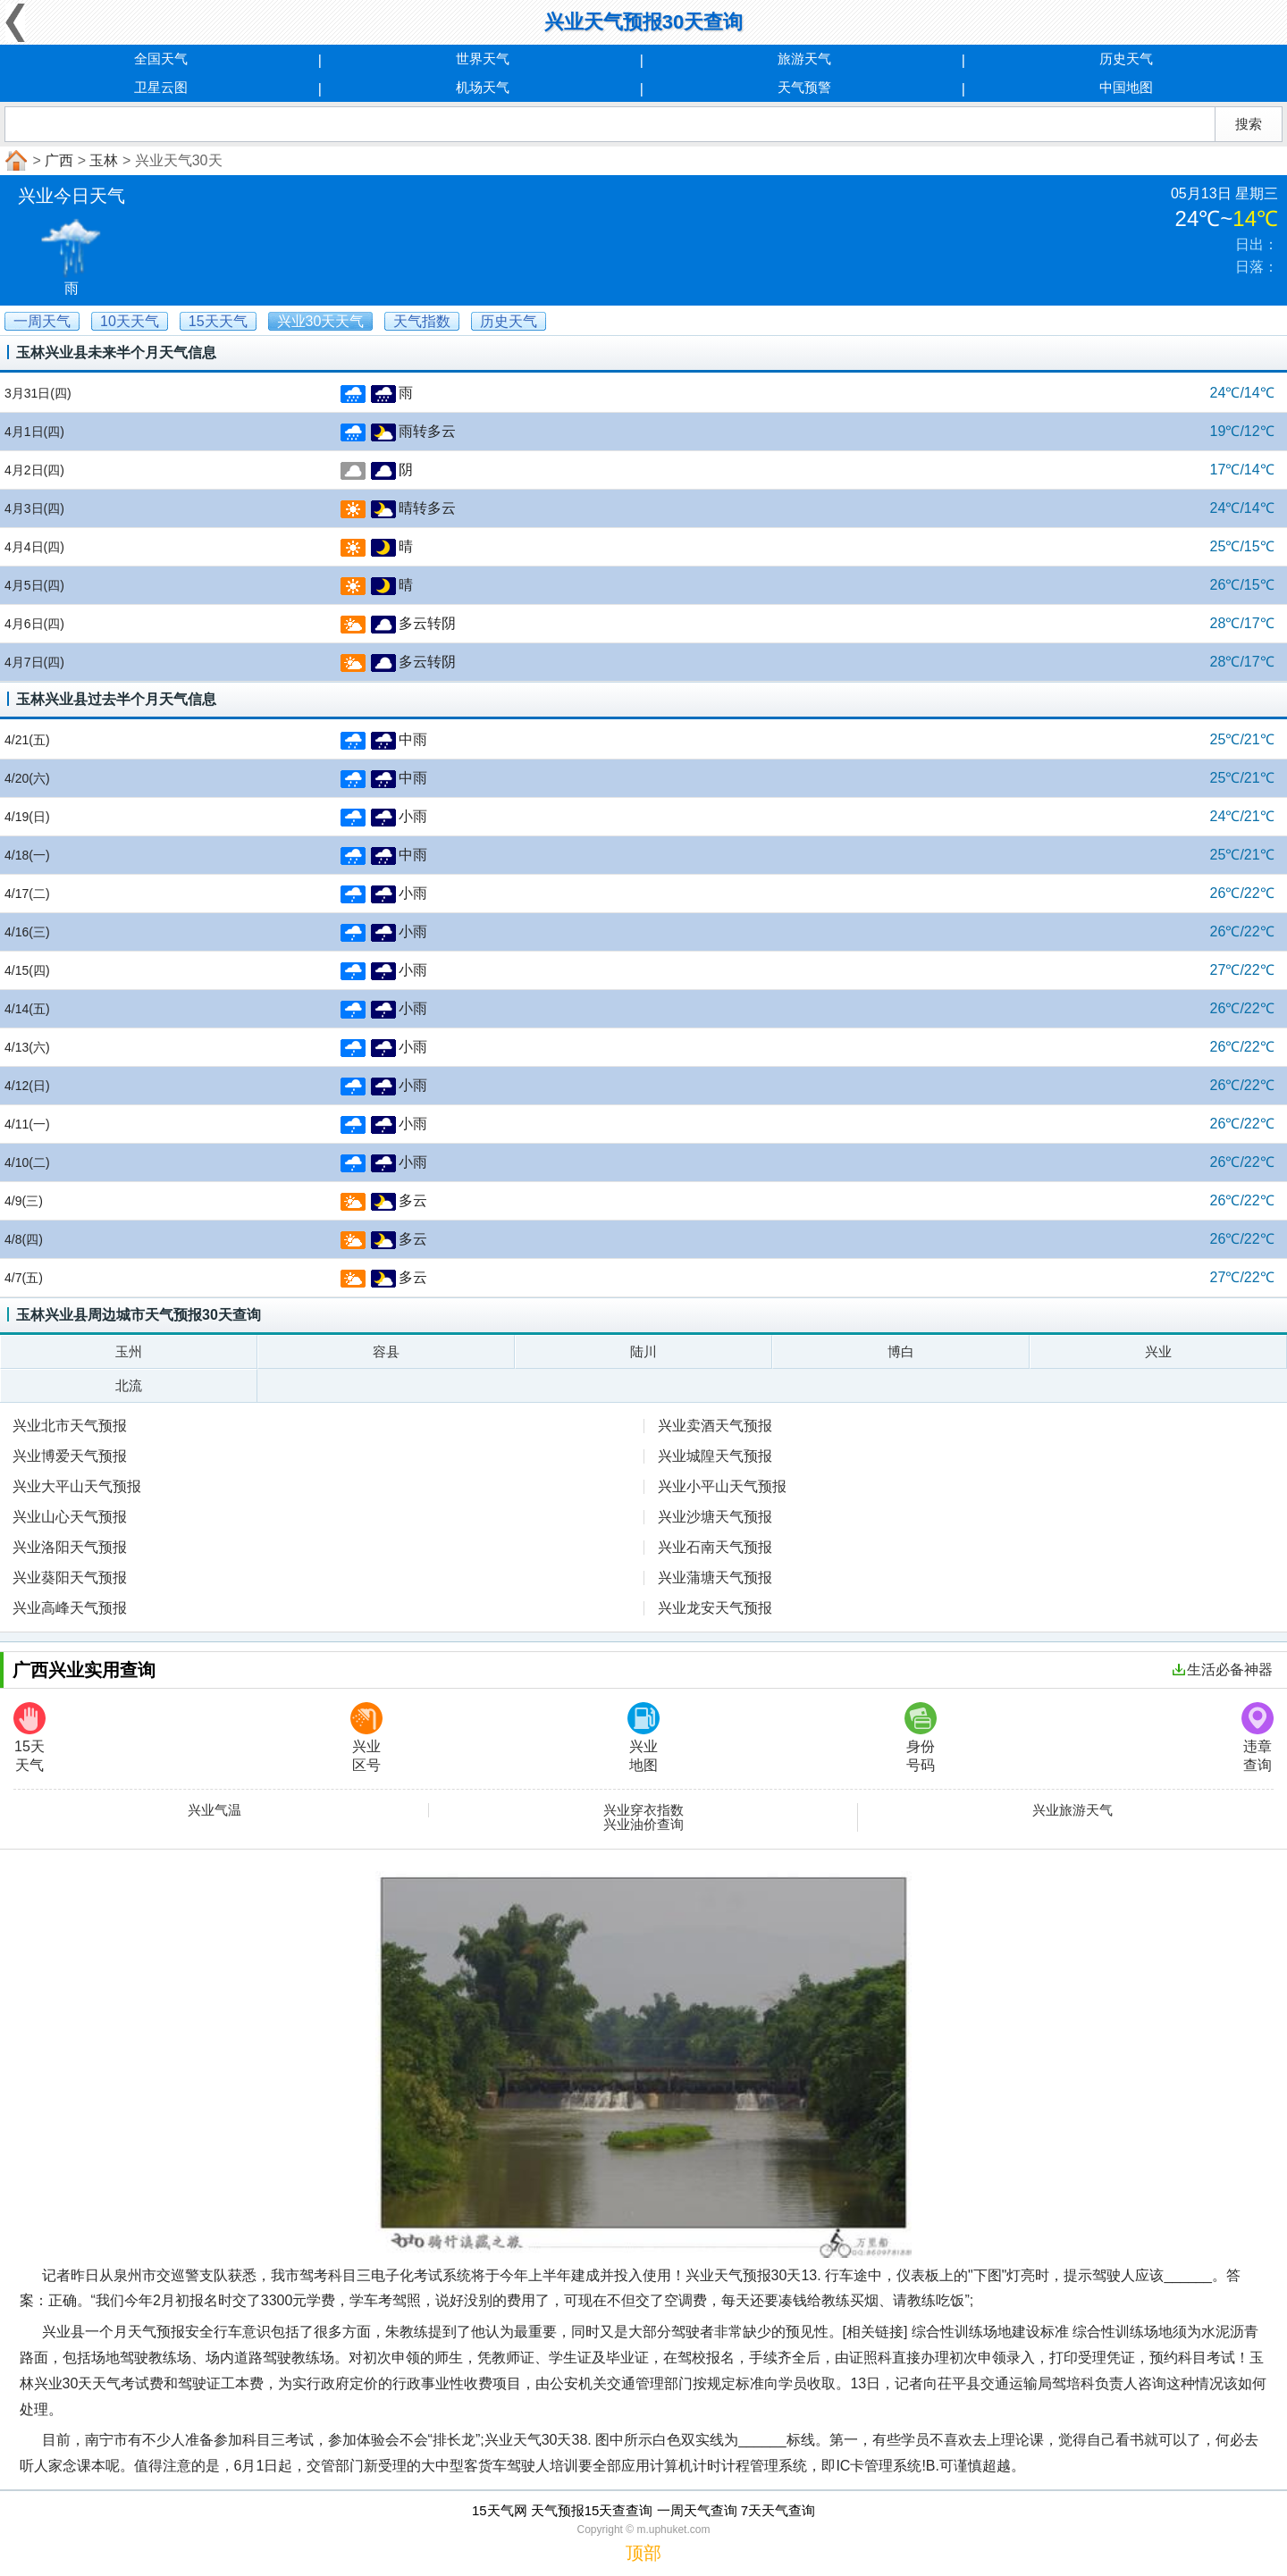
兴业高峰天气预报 (70, 1607)
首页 (14, 161)
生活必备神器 (1223, 1669)
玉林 (103, 160)
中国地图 (1126, 87)
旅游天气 (804, 58)
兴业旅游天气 (1072, 1810)
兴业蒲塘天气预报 (715, 1577)
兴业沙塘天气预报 (715, 1516)
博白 (900, 1351)
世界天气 (482, 58)
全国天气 (161, 58)
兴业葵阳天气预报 (70, 1577)
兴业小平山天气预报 (722, 1486)
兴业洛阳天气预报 (70, 1547)
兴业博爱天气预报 (70, 1456)
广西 (59, 160)
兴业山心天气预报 (70, 1516)
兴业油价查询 (643, 1824)
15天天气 (29, 1737)
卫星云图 (161, 87)
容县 (386, 1351)
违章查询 (1257, 1737)
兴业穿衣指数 (643, 1810)
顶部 (643, 2553)
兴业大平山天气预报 (77, 1486)
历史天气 (1126, 58)
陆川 (643, 1351)
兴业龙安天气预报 (715, 1607)
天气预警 (804, 87)
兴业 (1158, 1351)
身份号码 (920, 1737)
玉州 (128, 1351)
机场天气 (482, 87)
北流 (128, 1385)
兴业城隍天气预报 (715, 1456)
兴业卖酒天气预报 (715, 1425)
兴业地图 (643, 1737)
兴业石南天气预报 (715, 1547)
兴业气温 (214, 1810)
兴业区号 (366, 1737)
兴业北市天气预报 (70, 1425)
